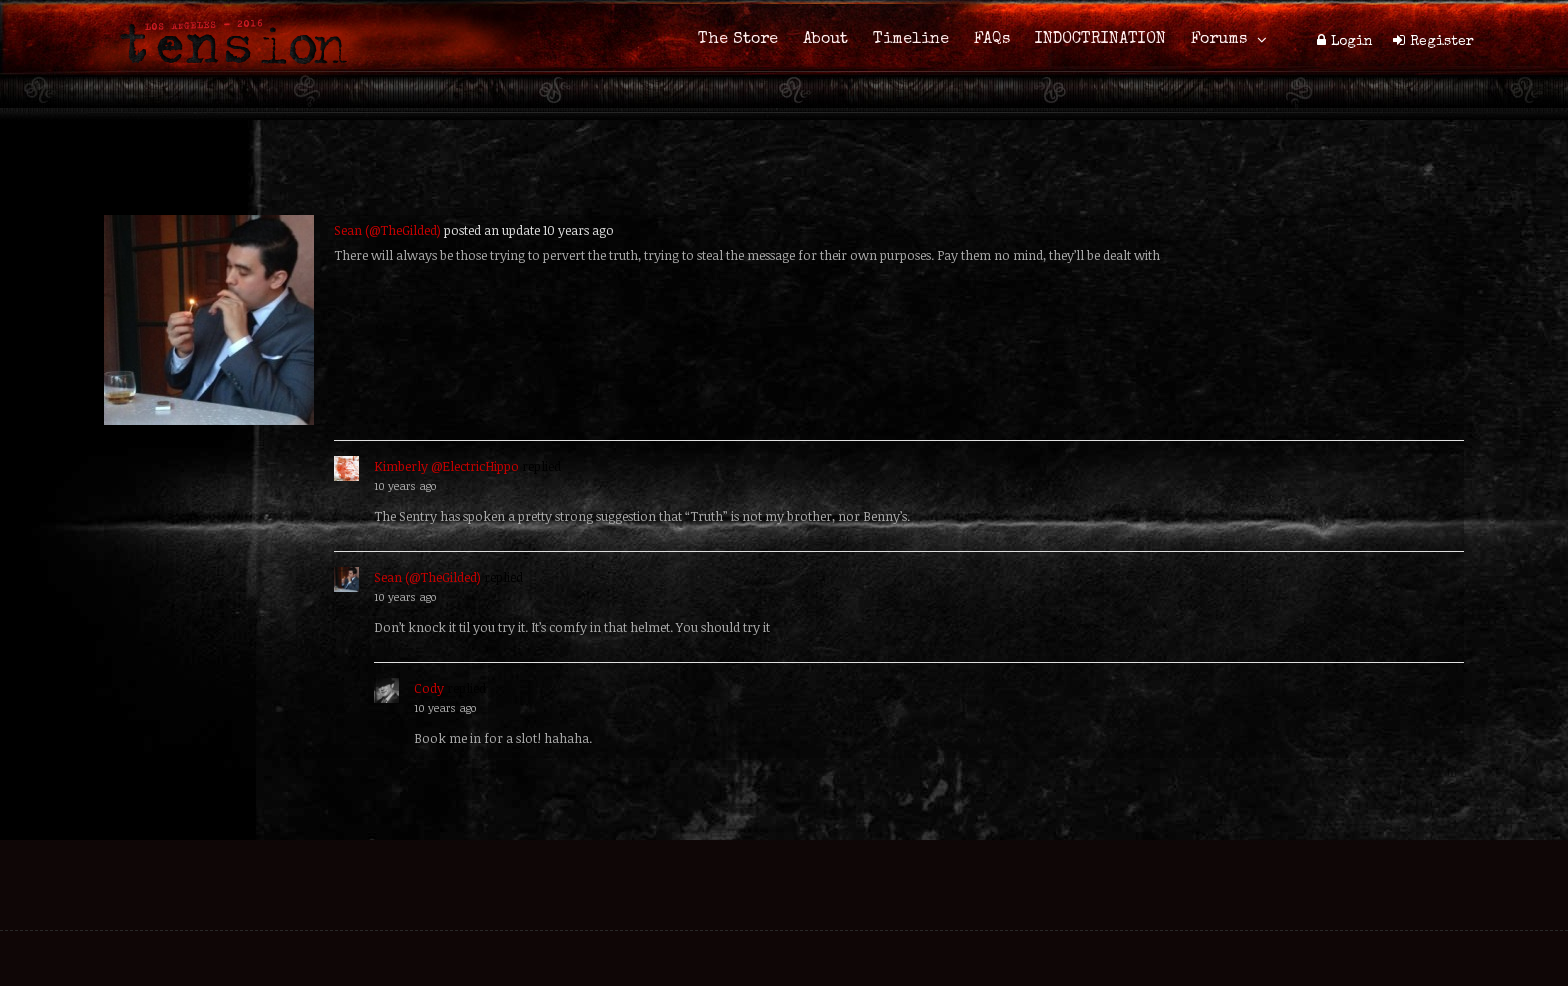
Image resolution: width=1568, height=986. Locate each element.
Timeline (911, 40)
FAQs (992, 40)
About (825, 40)
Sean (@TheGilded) (387, 230)
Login (1352, 42)
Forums (1219, 40)
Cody (429, 688)
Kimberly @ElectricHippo (446, 466)
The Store (738, 40)
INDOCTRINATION (1100, 40)
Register (1442, 42)
